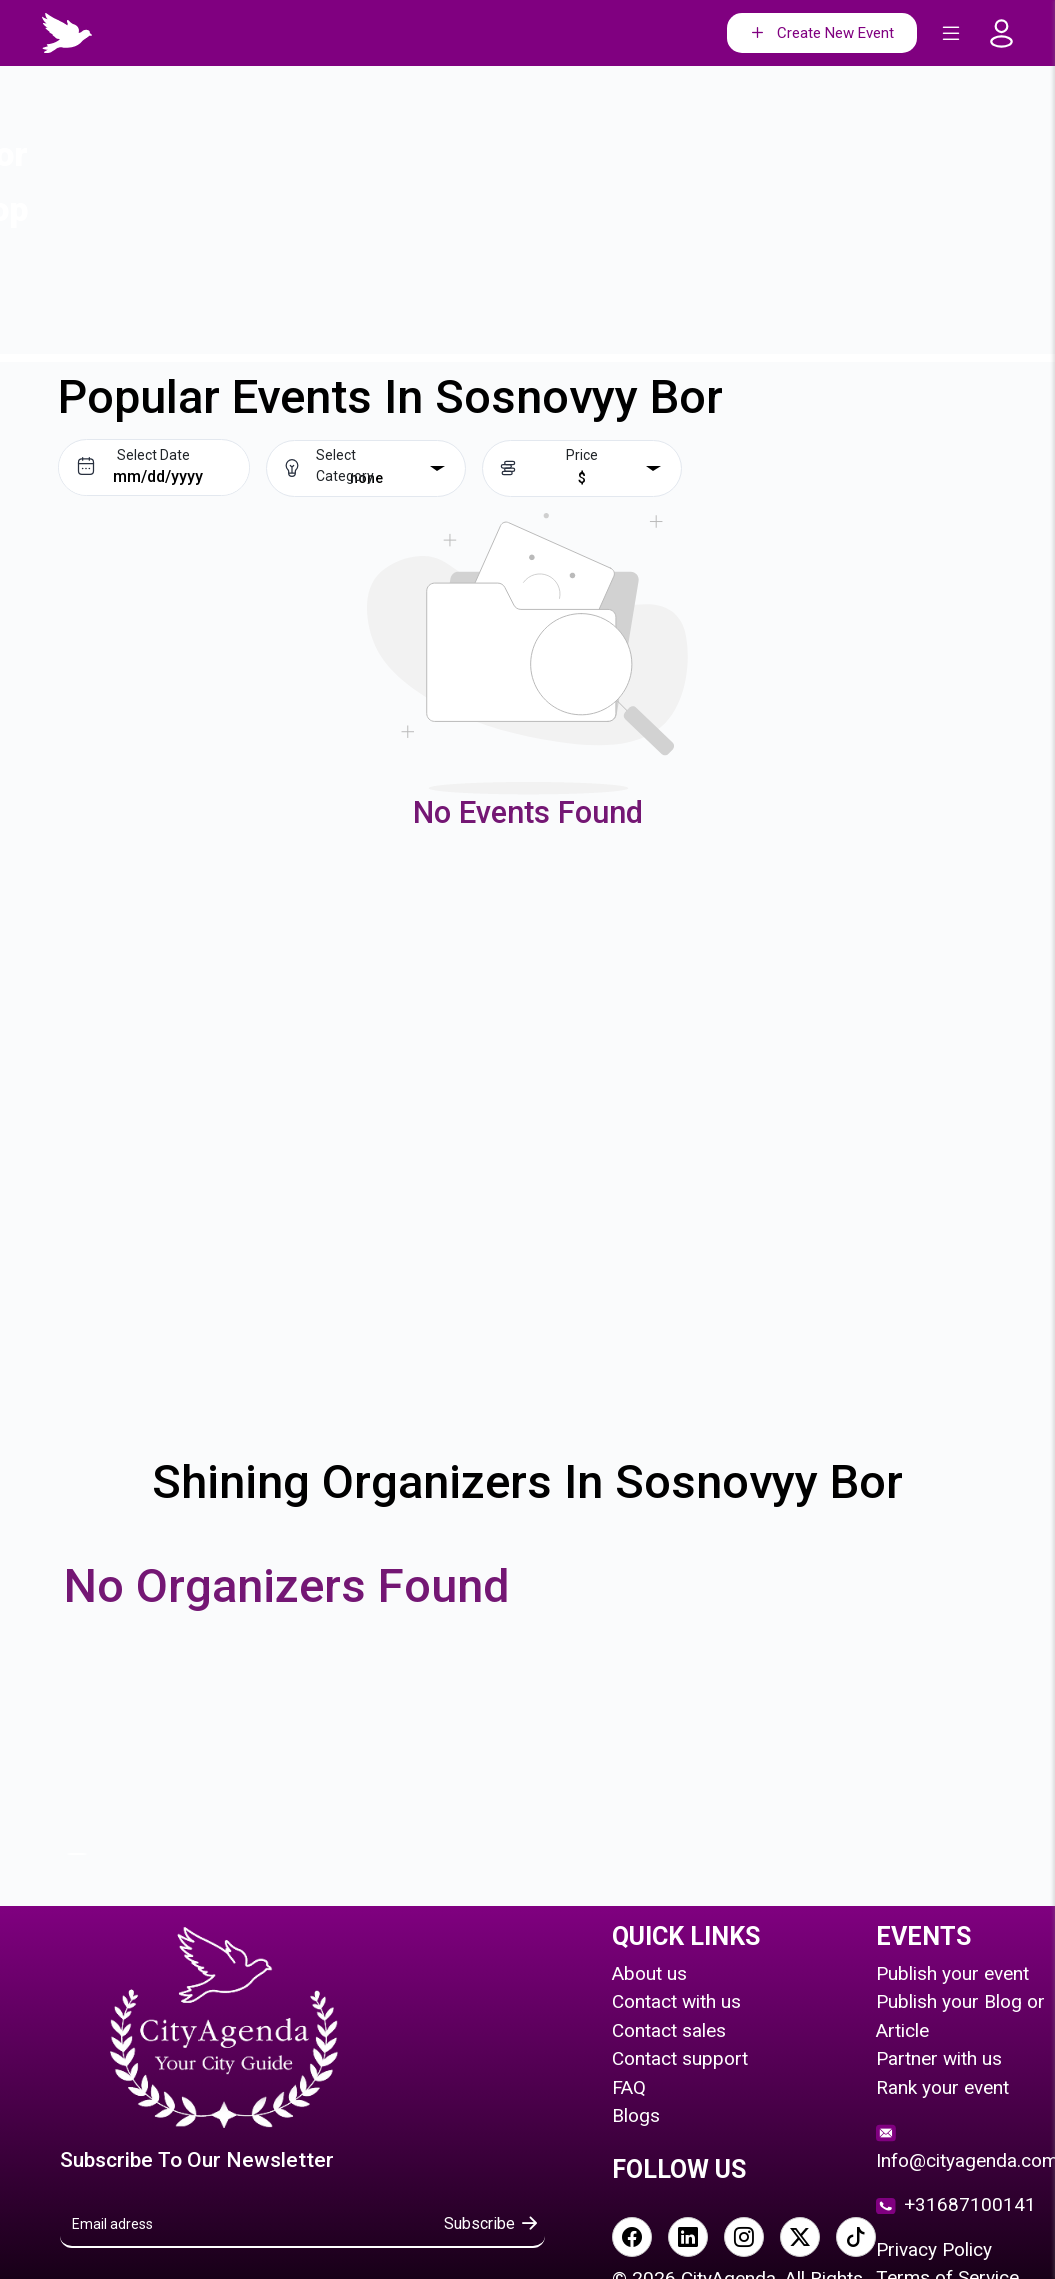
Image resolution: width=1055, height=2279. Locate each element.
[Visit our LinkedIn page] (688, 2237)
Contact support (680, 2058)
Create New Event (820, 33)
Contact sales (669, 2030)
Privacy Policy (934, 2249)
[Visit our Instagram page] (744, 2237)
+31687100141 (956, 2204)
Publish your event (952, 1973)
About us (649, 1973)
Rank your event (942, 2087)
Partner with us (939, 2058)
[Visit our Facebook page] (632, 2237)
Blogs (636, 2115)
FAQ (629, 2087)
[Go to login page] (1007, 33)
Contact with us (676, 2001)
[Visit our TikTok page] (856, 2237)
